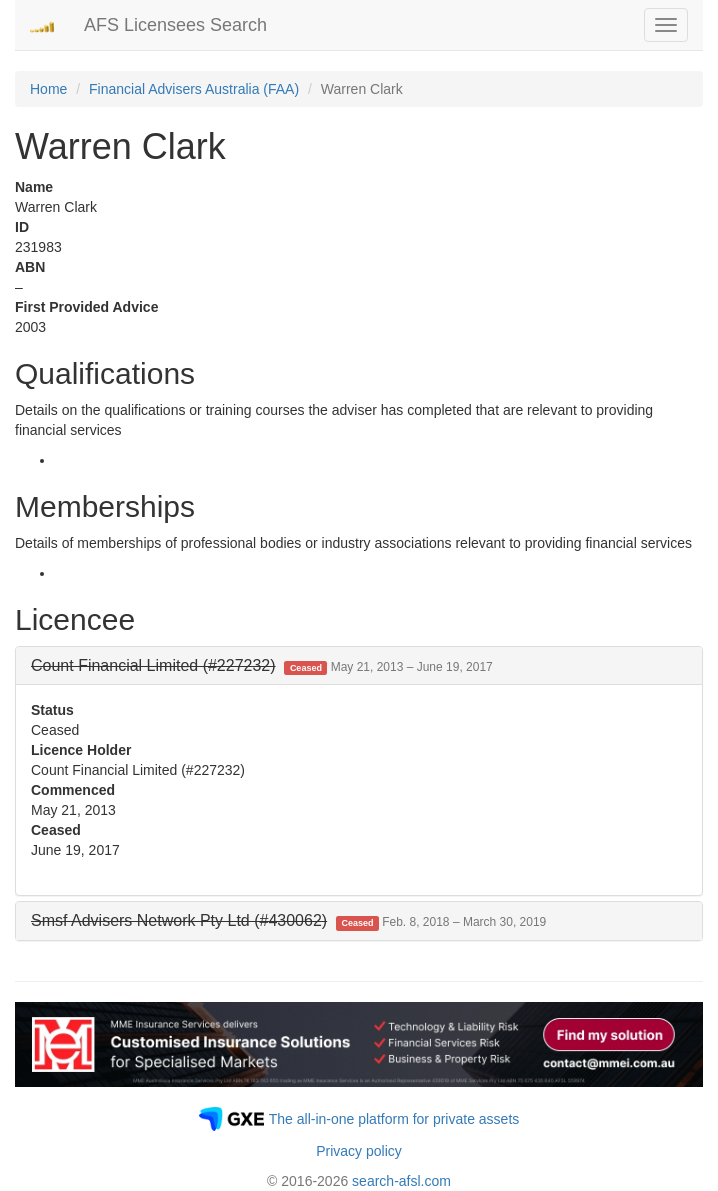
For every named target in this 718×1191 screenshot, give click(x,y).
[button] (262, 665)
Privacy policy (359, 1151)
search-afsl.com (401, 1181)
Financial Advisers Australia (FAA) (194, 89)
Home (48, 89)
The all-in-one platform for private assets (394, 1119)
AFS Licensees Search (175, 25)
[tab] (359, 666)
